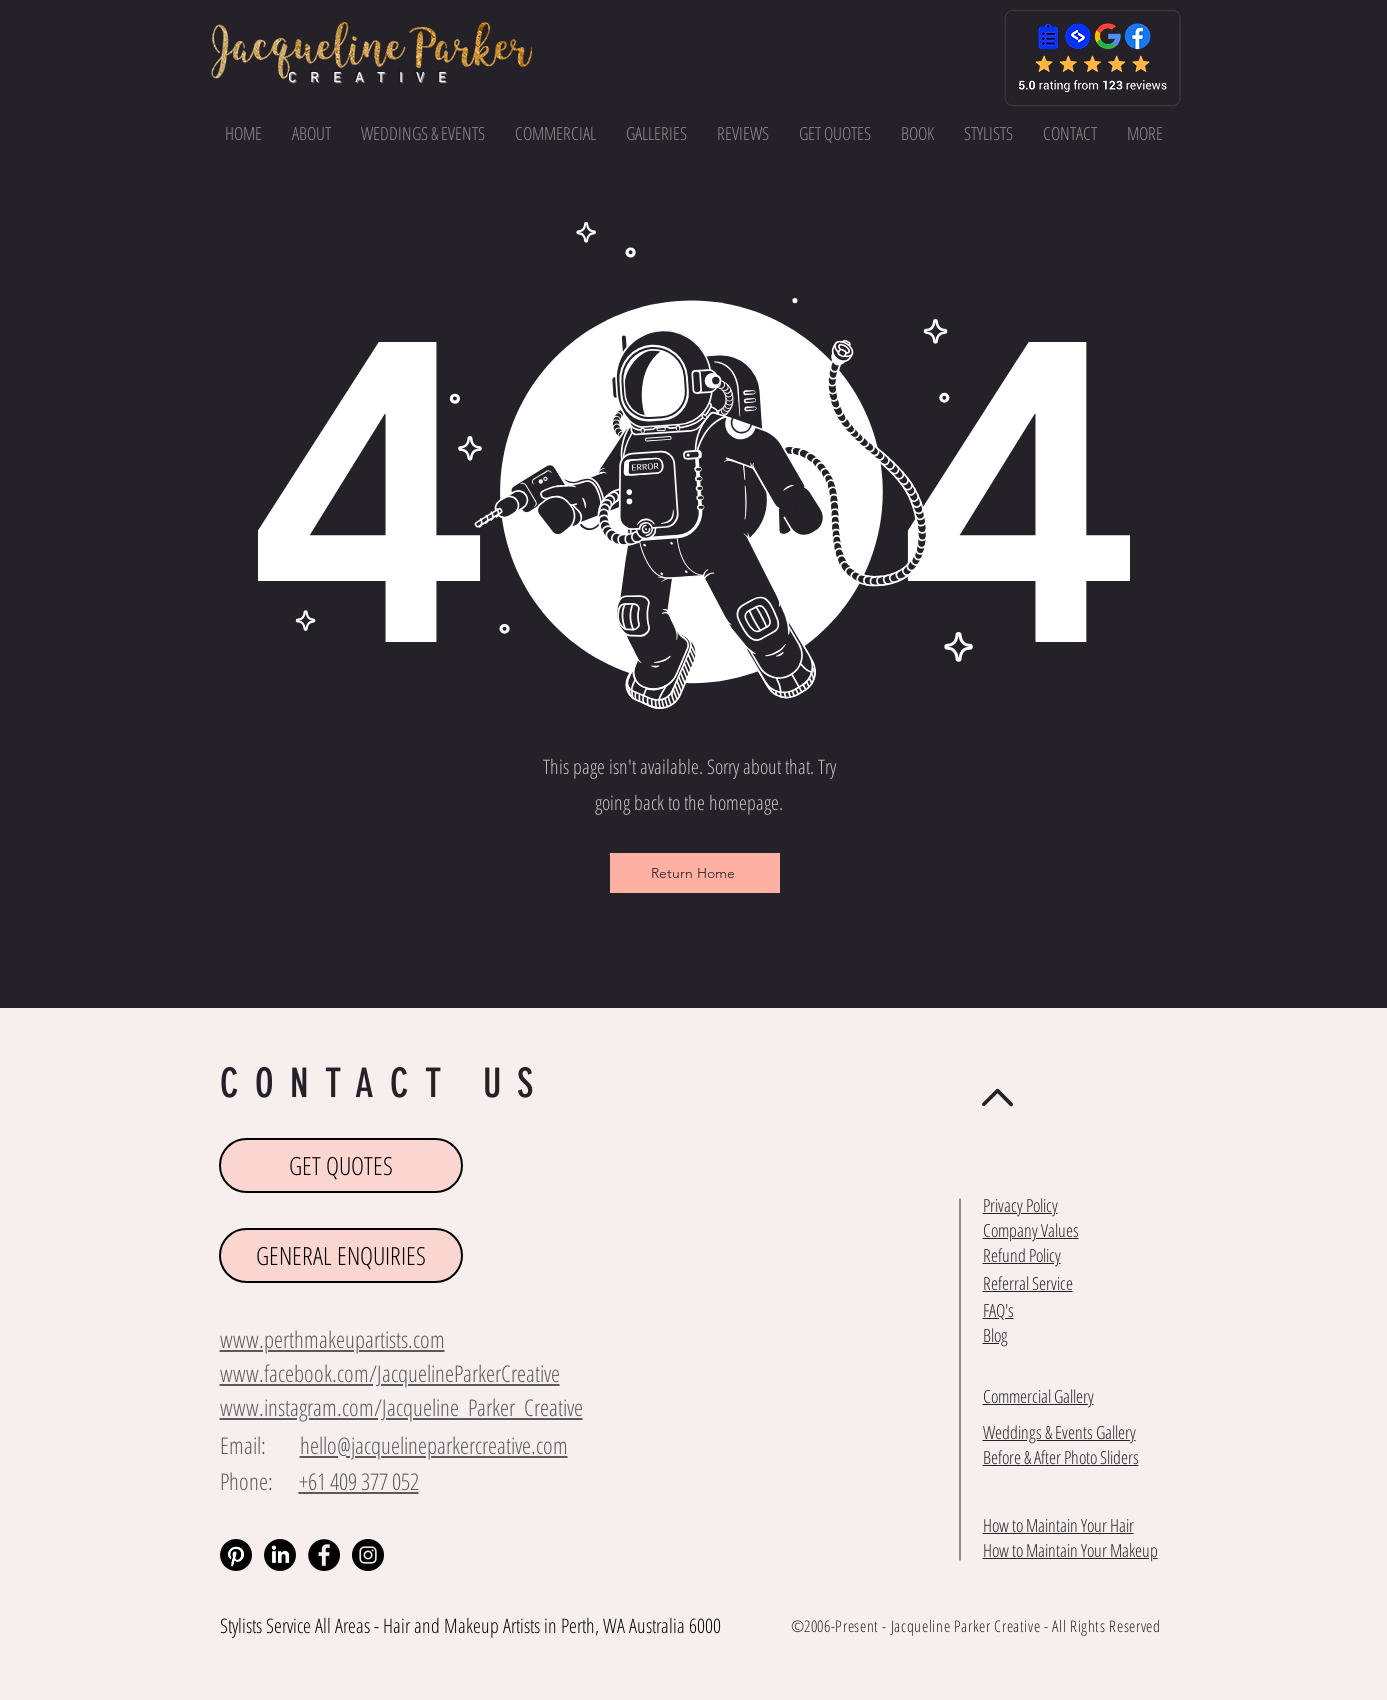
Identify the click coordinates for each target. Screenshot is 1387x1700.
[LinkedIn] (280, 1555)
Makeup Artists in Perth (519, 1625)
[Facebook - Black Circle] (324, 1555)
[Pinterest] (236, 1555)
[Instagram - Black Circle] (368, 1555)
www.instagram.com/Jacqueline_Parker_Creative (401, 1407)
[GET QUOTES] (341, 1165)
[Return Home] (695, 873)
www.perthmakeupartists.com (332, 1339)
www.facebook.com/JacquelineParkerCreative (390, 1373)
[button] (1145, 133)
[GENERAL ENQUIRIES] (341, 1255)
